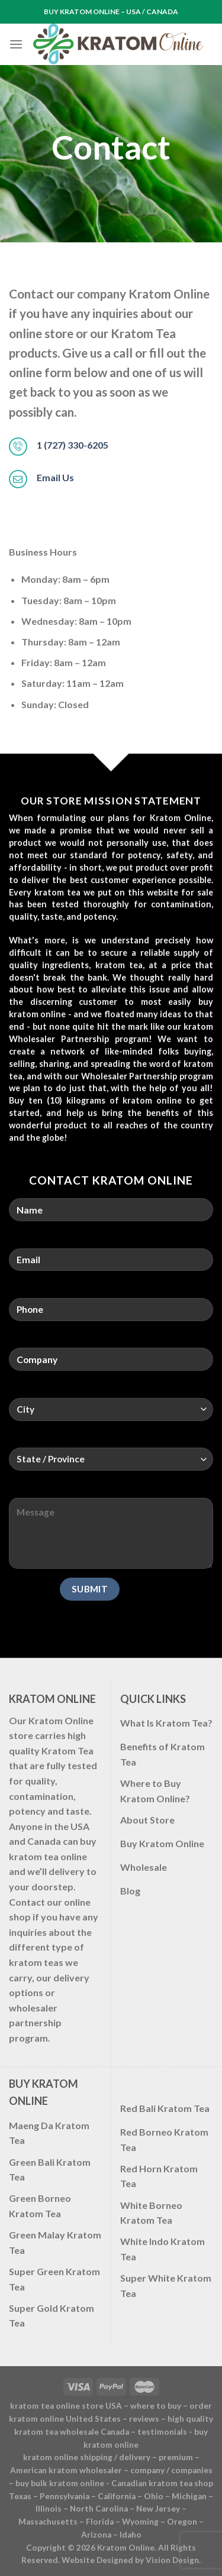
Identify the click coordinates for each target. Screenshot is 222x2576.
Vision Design (172, 2560)
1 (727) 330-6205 (72, 444)
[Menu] (16, 44)
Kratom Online (126, 2547)
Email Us (55, 477)
